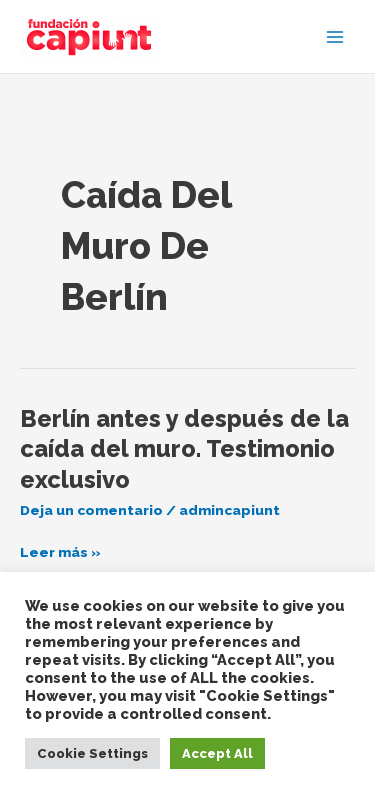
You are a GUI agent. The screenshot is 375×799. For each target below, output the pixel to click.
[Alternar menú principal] (335, 36)
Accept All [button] (217, 753)
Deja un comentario (91, 510)
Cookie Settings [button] (92, 753)
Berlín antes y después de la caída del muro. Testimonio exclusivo (184, 450)
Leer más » (60, 552)
